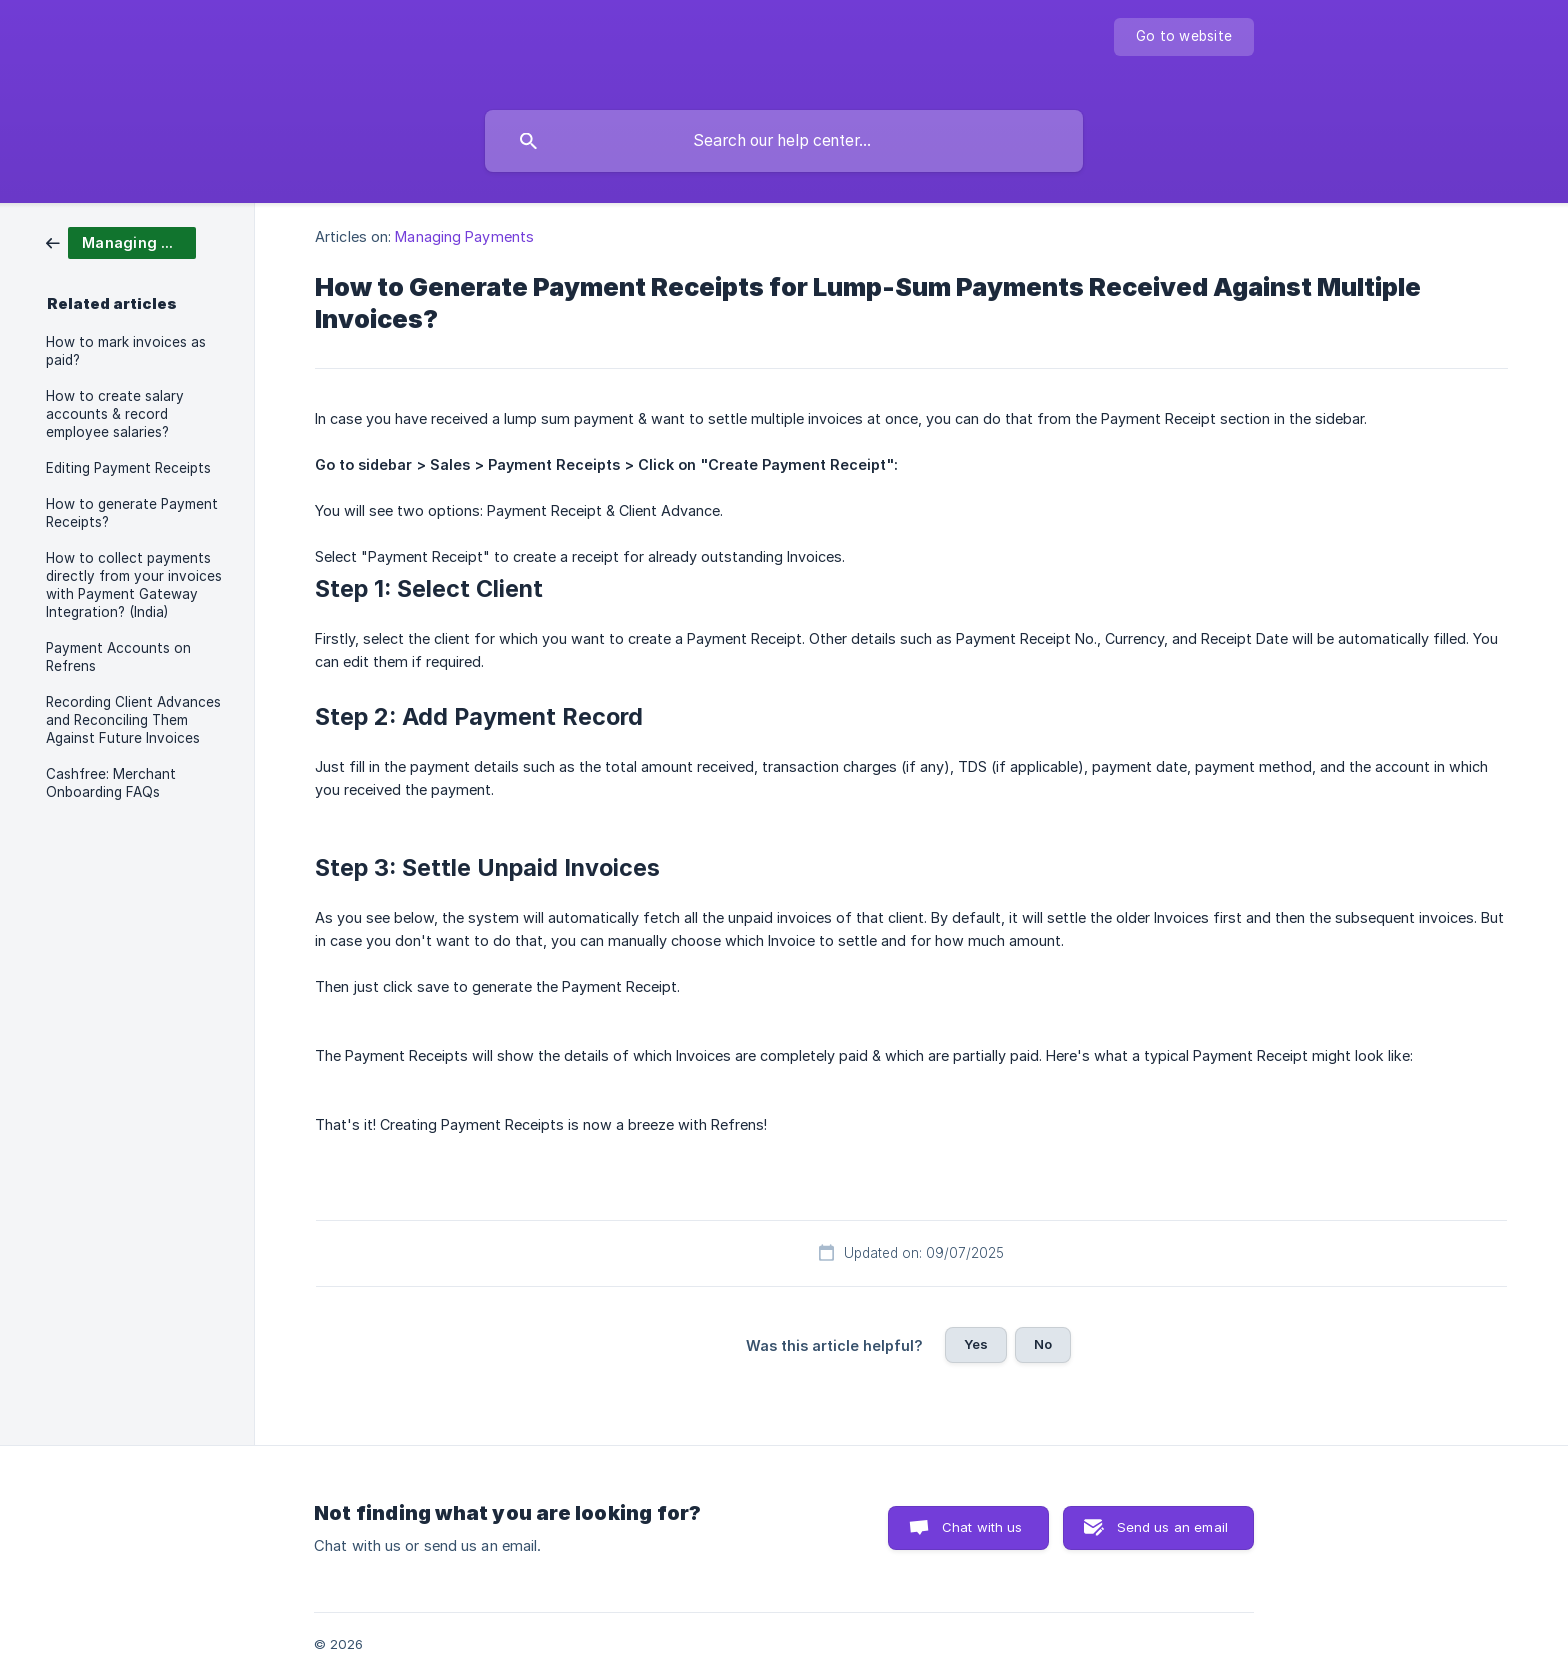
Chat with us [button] (982, 1527)
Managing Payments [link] (464, 236)
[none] (1184, 37)
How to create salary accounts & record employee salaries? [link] (115, 414)
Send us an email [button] (1172, 1527)
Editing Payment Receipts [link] (128, 468)
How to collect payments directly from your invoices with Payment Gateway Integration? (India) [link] (134, 585)
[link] (121, 241)
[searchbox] (784, 141)
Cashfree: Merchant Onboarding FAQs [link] (111, 783)
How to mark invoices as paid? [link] (126, 351)
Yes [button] (976, 1344)
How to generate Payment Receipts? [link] (132, 513)
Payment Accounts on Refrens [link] (118, 657)
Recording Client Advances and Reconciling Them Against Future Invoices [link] (133, 720)
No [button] (1043, 1344)
